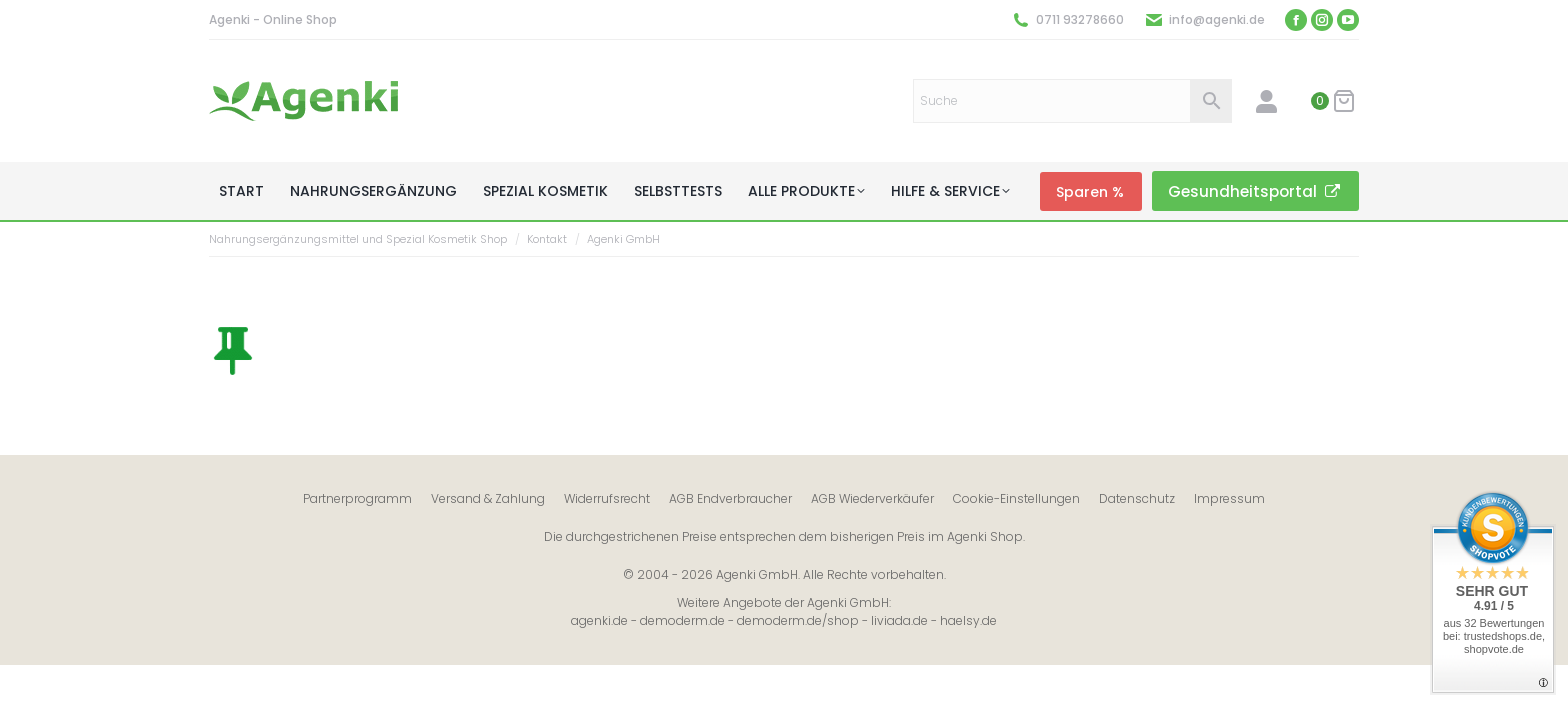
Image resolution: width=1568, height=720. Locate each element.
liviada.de (899, 620)
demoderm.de (682, 620)
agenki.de (599, 620)
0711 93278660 (1080, 19)
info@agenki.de (1217, 19)
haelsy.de (968, 620)
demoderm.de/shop (798, 620)
